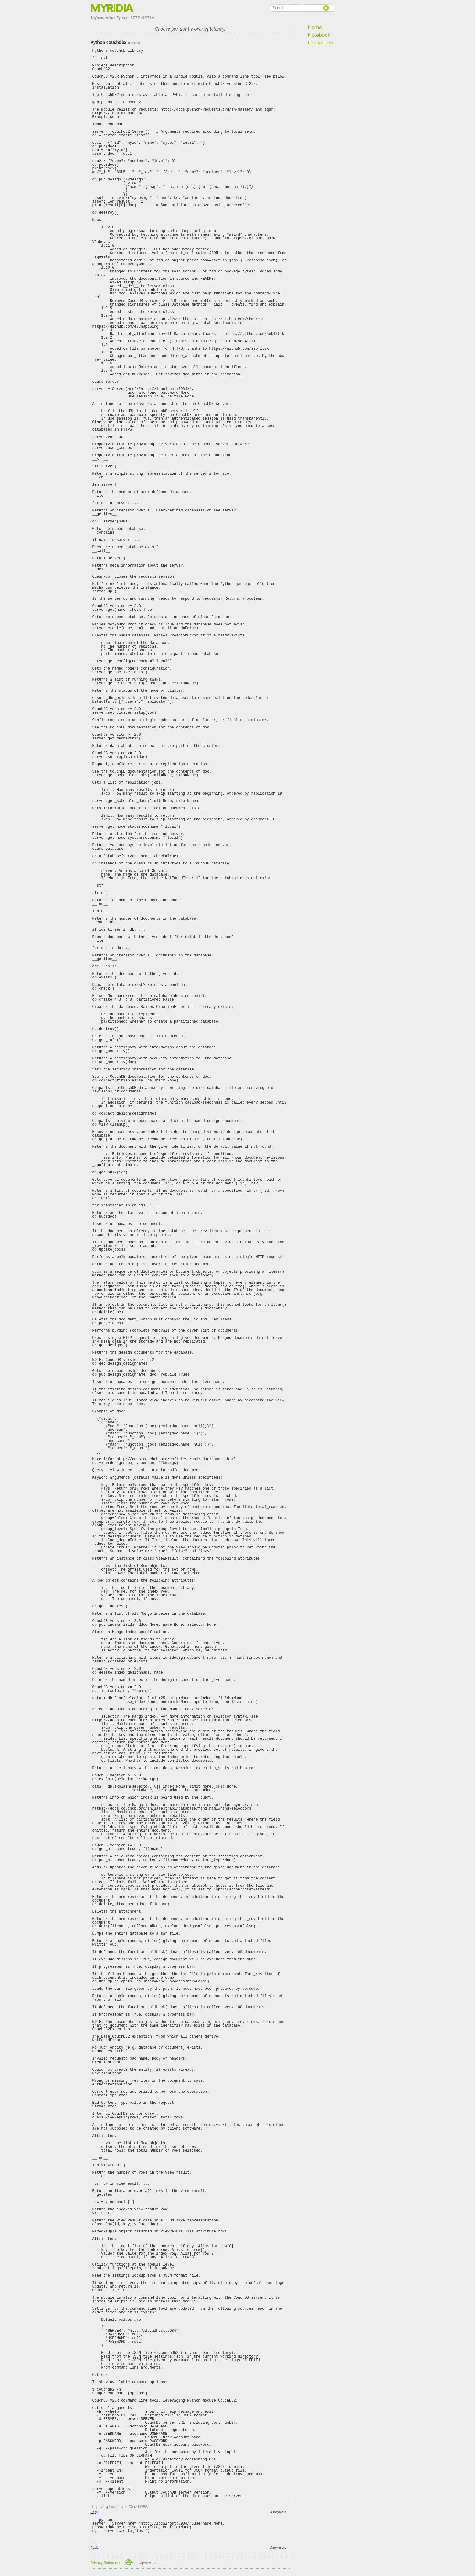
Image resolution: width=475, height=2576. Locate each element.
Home (315, 27)
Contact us (320, 43)
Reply (95, 2512)
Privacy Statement (105, 2563)
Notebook (319, 35)
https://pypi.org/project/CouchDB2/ (120, 2507)
